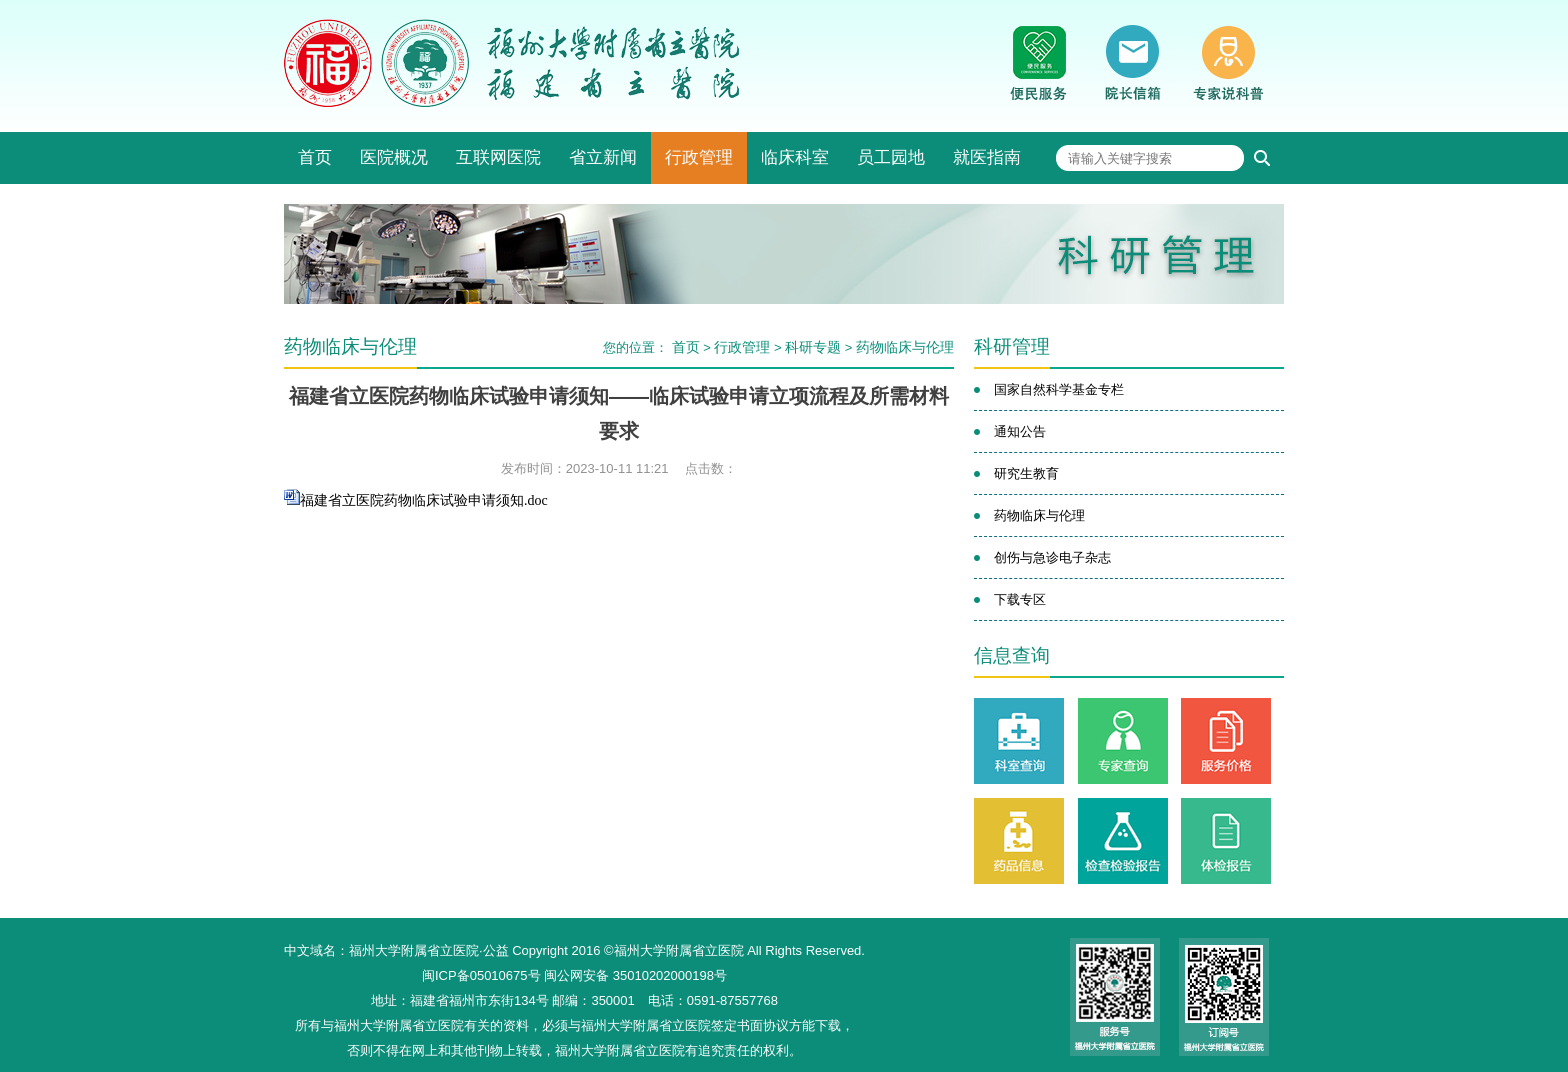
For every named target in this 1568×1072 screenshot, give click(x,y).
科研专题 (813, 347)
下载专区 (1020, 599)
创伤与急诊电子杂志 (1052, 557)
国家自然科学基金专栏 (1059, 389)
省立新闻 (603, 157)
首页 (315, 157)
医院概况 (394, 157)
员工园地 (891, 157)
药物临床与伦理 (905, 347)
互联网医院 (498, 157)
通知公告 (1020, 431)
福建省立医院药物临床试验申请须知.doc (424, 500)
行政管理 (699, 157)
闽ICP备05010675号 (481, 975)
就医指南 (987, 157)
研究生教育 (1026, 473)
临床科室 (795, 157)
